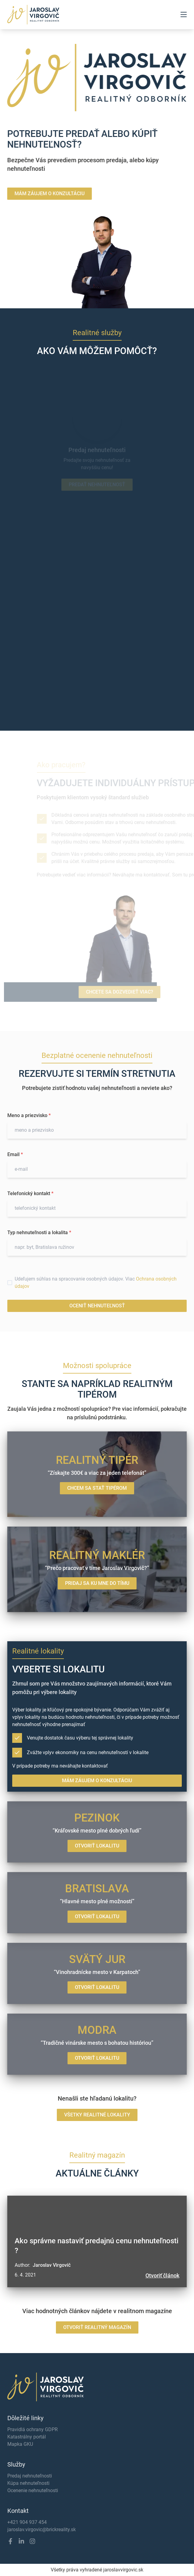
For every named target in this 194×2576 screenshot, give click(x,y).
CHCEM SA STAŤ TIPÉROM (97, 1488)
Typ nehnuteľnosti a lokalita (39, 1232)
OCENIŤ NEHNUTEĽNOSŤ (97, 1306)
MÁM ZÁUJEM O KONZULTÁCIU (43, 193)
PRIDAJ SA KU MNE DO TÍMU (97, 1583)
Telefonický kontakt (30, 1193)
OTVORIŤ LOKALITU (97, 1846)
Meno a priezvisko (29, 1115)
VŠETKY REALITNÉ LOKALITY (97, 2115)
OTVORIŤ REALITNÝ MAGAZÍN (97, 2327)
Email (15, 1154)
